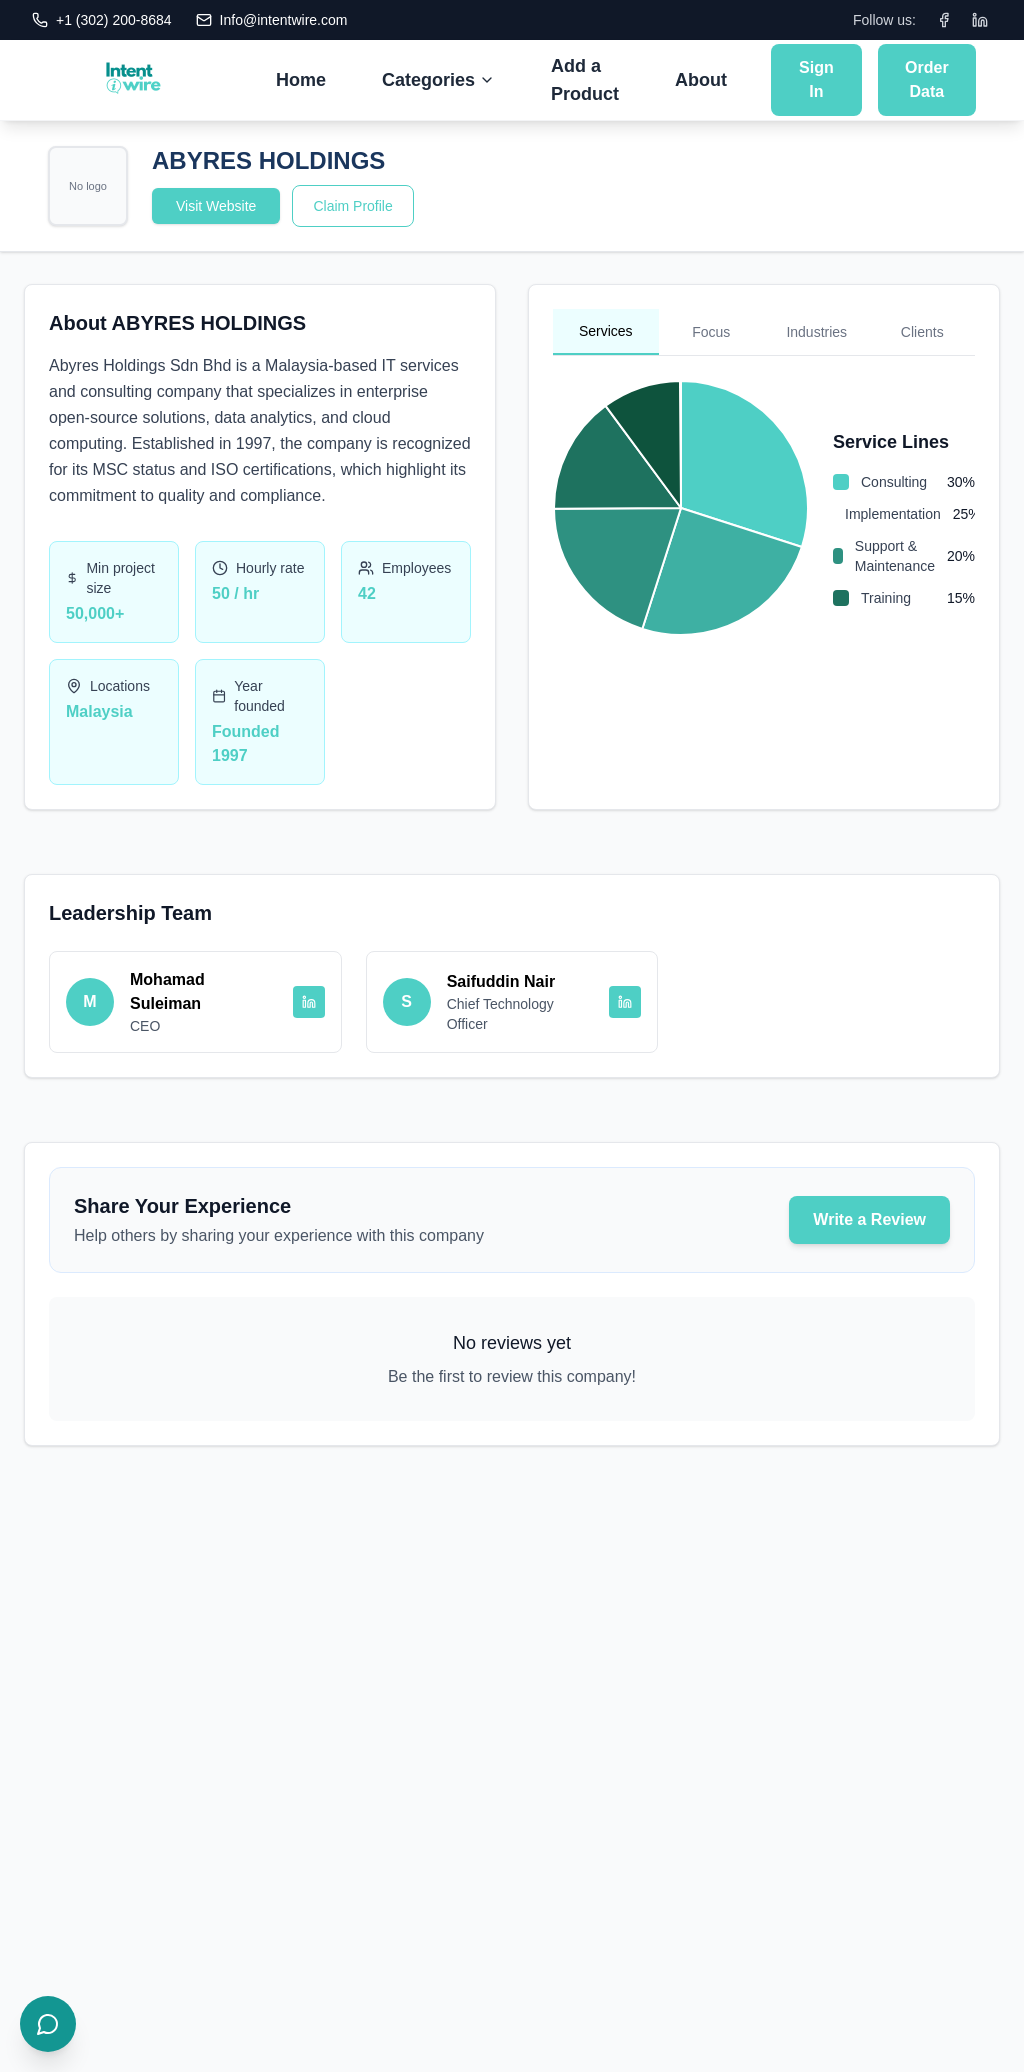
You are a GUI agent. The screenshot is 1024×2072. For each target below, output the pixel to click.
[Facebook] (944, 20)
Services (606, 331)
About (701, 80)
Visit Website (216, 206)
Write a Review (869, 1219)
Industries (816, 332)
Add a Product (585, 80)
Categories (438, 80)
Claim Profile (352, 206)
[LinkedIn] (980, 20)
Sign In (816, 79)
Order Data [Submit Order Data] (927, 79)
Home (301, 80)
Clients (922, 332)
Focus (711, 332)
